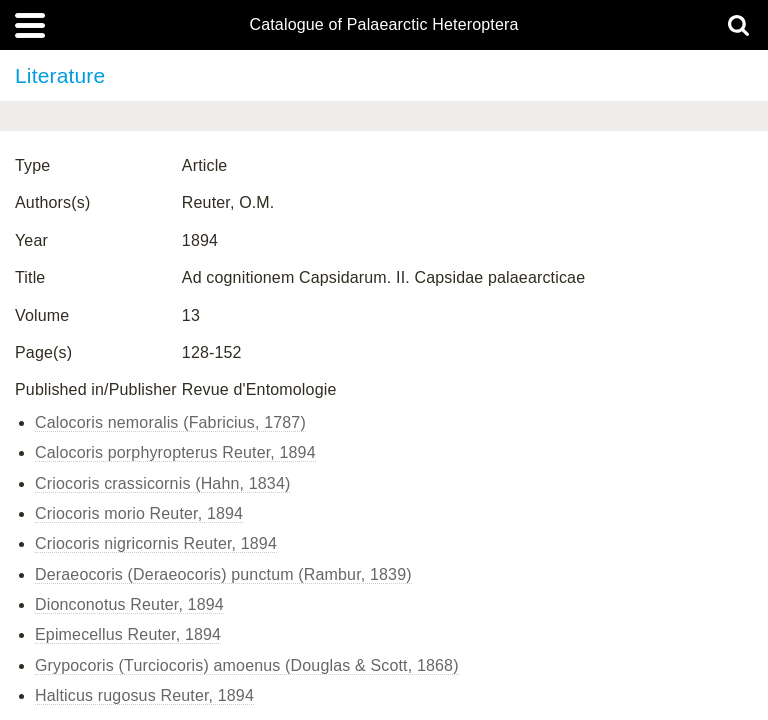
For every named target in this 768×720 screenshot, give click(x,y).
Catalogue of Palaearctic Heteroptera (383, 25)
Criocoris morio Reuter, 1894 (139, 513)
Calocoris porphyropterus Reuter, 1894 (175, 452)
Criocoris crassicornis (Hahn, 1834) (162, 483)
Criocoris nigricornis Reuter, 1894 (156, 543)
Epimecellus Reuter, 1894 (128, 634)
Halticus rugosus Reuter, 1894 (144, 695)
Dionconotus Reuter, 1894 (129, 604)
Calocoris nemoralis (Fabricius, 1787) (170, 422)
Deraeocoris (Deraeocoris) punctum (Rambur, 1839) (223, 574)
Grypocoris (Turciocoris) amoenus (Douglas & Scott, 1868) (247, 665)
